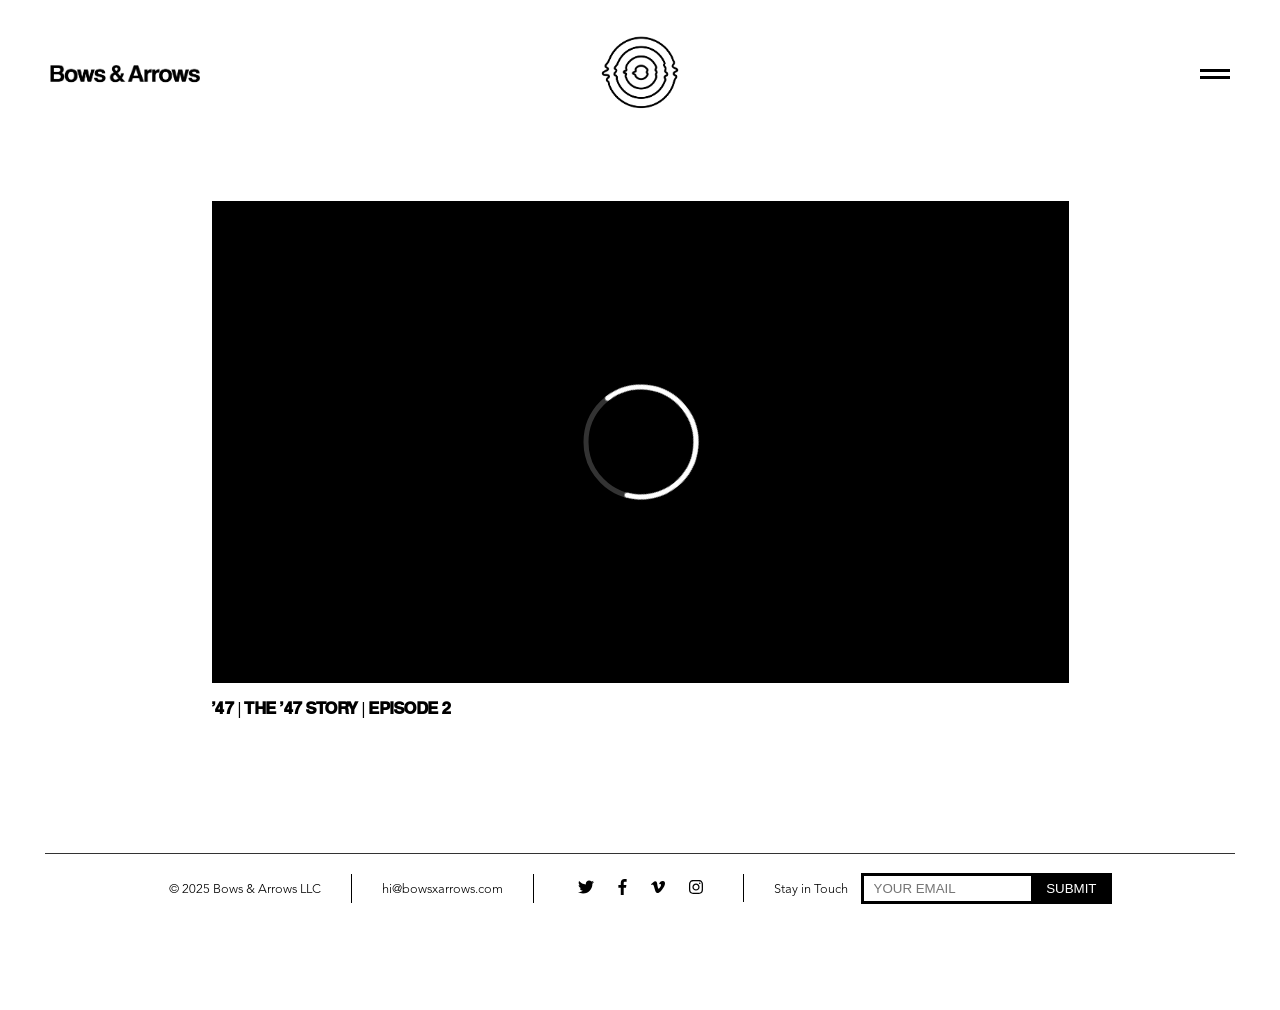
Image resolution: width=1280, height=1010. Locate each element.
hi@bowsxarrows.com (442, 889)
